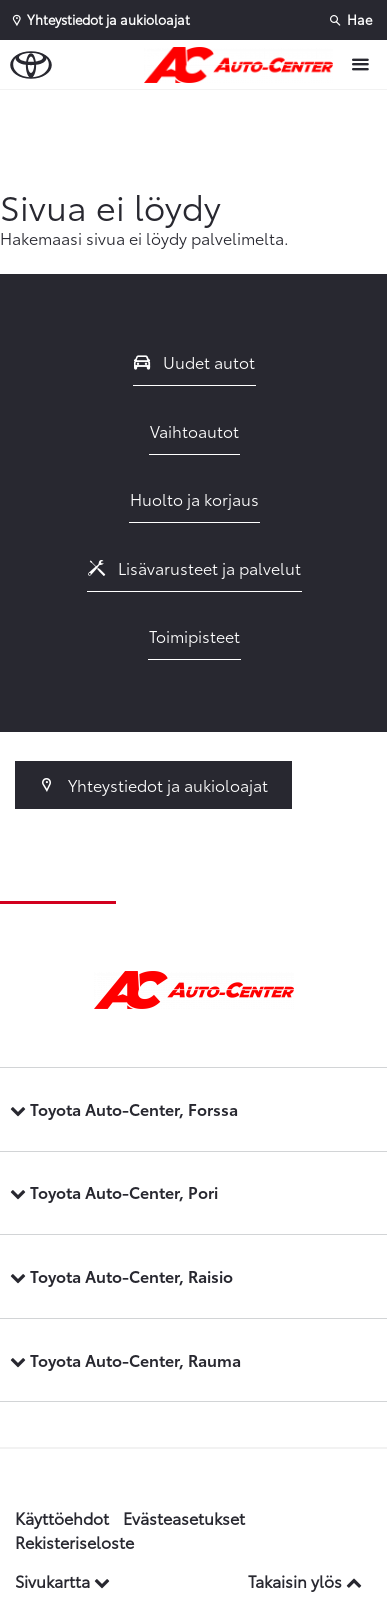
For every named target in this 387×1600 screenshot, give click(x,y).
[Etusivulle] (243, 65)
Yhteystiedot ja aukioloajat (153, 784)
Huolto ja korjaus (194, 498)
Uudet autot (195, 361)
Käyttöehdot (62, 1517)
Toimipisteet (194, 635)
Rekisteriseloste (74, 1541)
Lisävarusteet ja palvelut (195, 567)
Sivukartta (62, 1580)
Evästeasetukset (184, 1517)
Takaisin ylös (305, 1580)
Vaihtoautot (194, 430)
